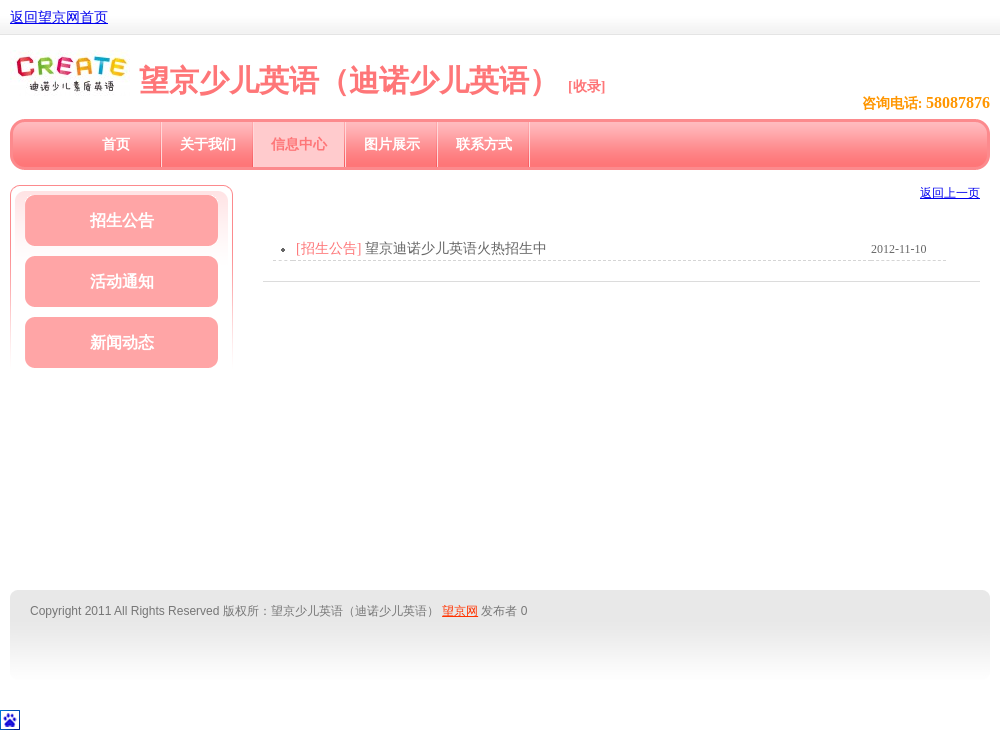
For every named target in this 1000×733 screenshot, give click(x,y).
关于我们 (208, 144)
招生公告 (122, 220)
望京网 (460, 611)
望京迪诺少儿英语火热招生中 (456, 248)
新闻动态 (122, 342)
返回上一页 (950, 193)
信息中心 (299, 144)
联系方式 (484, 144)
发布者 (499, 611)
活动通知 (122, 281)
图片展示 (392, 144)
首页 (116, 144)
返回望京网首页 (59, 17)
